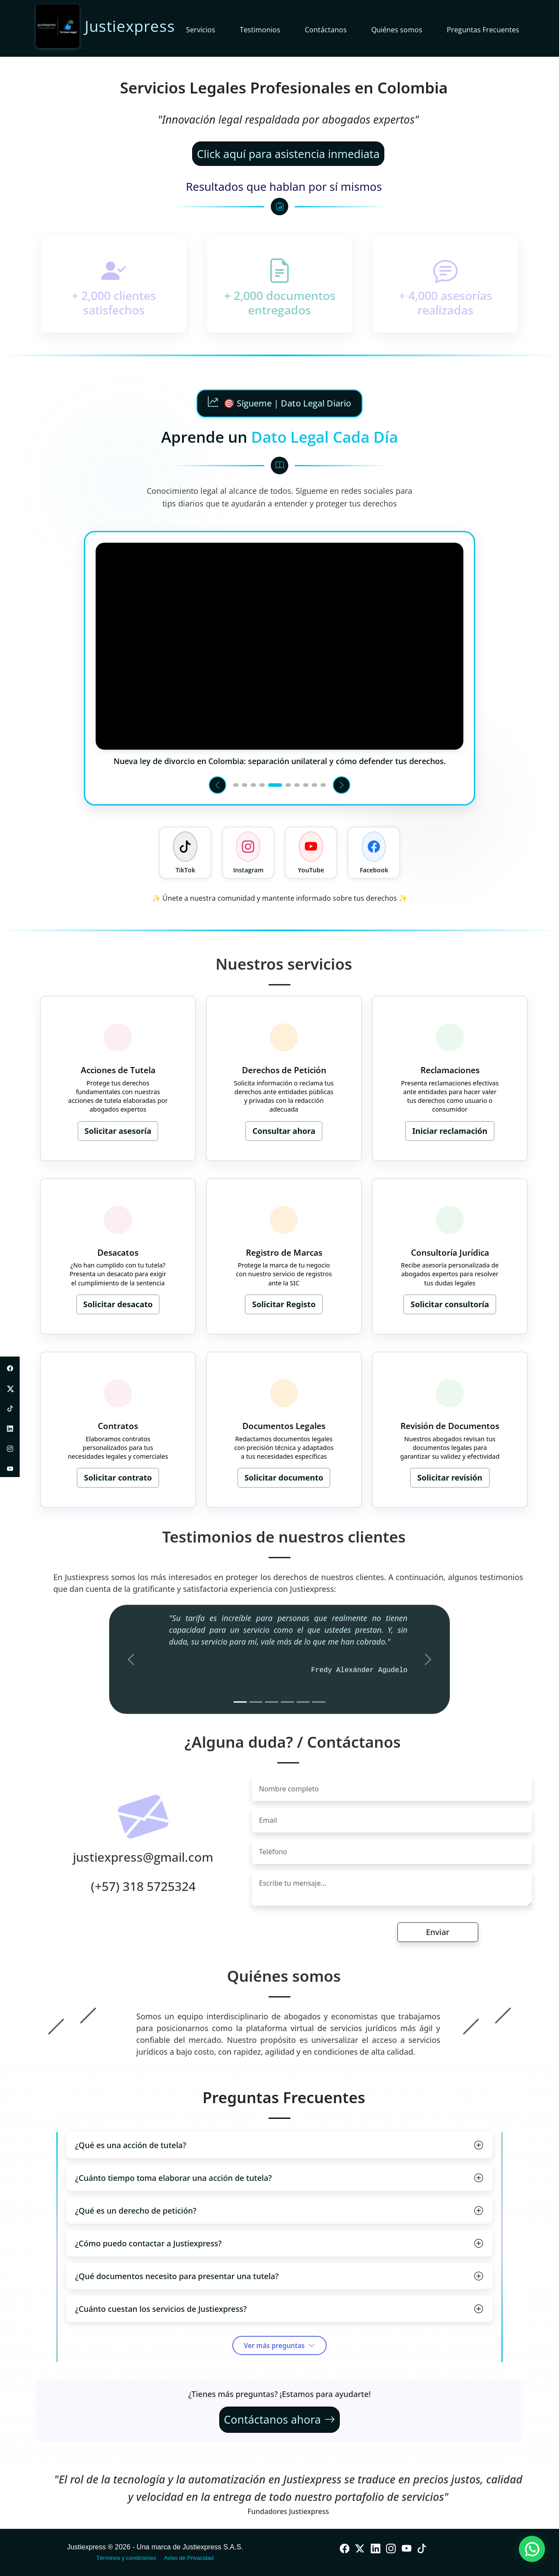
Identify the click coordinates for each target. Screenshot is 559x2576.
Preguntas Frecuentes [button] (483, 29)
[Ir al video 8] (305, 785)
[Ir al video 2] (244, 785)
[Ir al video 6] (288, 785)
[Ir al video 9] (314, 785)
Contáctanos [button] (326, 29)
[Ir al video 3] (253, 785)
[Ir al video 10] (323, 785)
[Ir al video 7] (297, 785)
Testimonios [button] (260, 29)
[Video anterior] (217, 785)
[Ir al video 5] (275, 785)
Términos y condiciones (126, 2558)
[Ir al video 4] (262, 785)
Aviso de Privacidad (189, 2558)
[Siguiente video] (341, 785)
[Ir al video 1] (235, 785)
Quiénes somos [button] (396, 29)
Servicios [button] (200, 29)
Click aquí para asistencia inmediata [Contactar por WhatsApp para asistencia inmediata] (288, 153)
